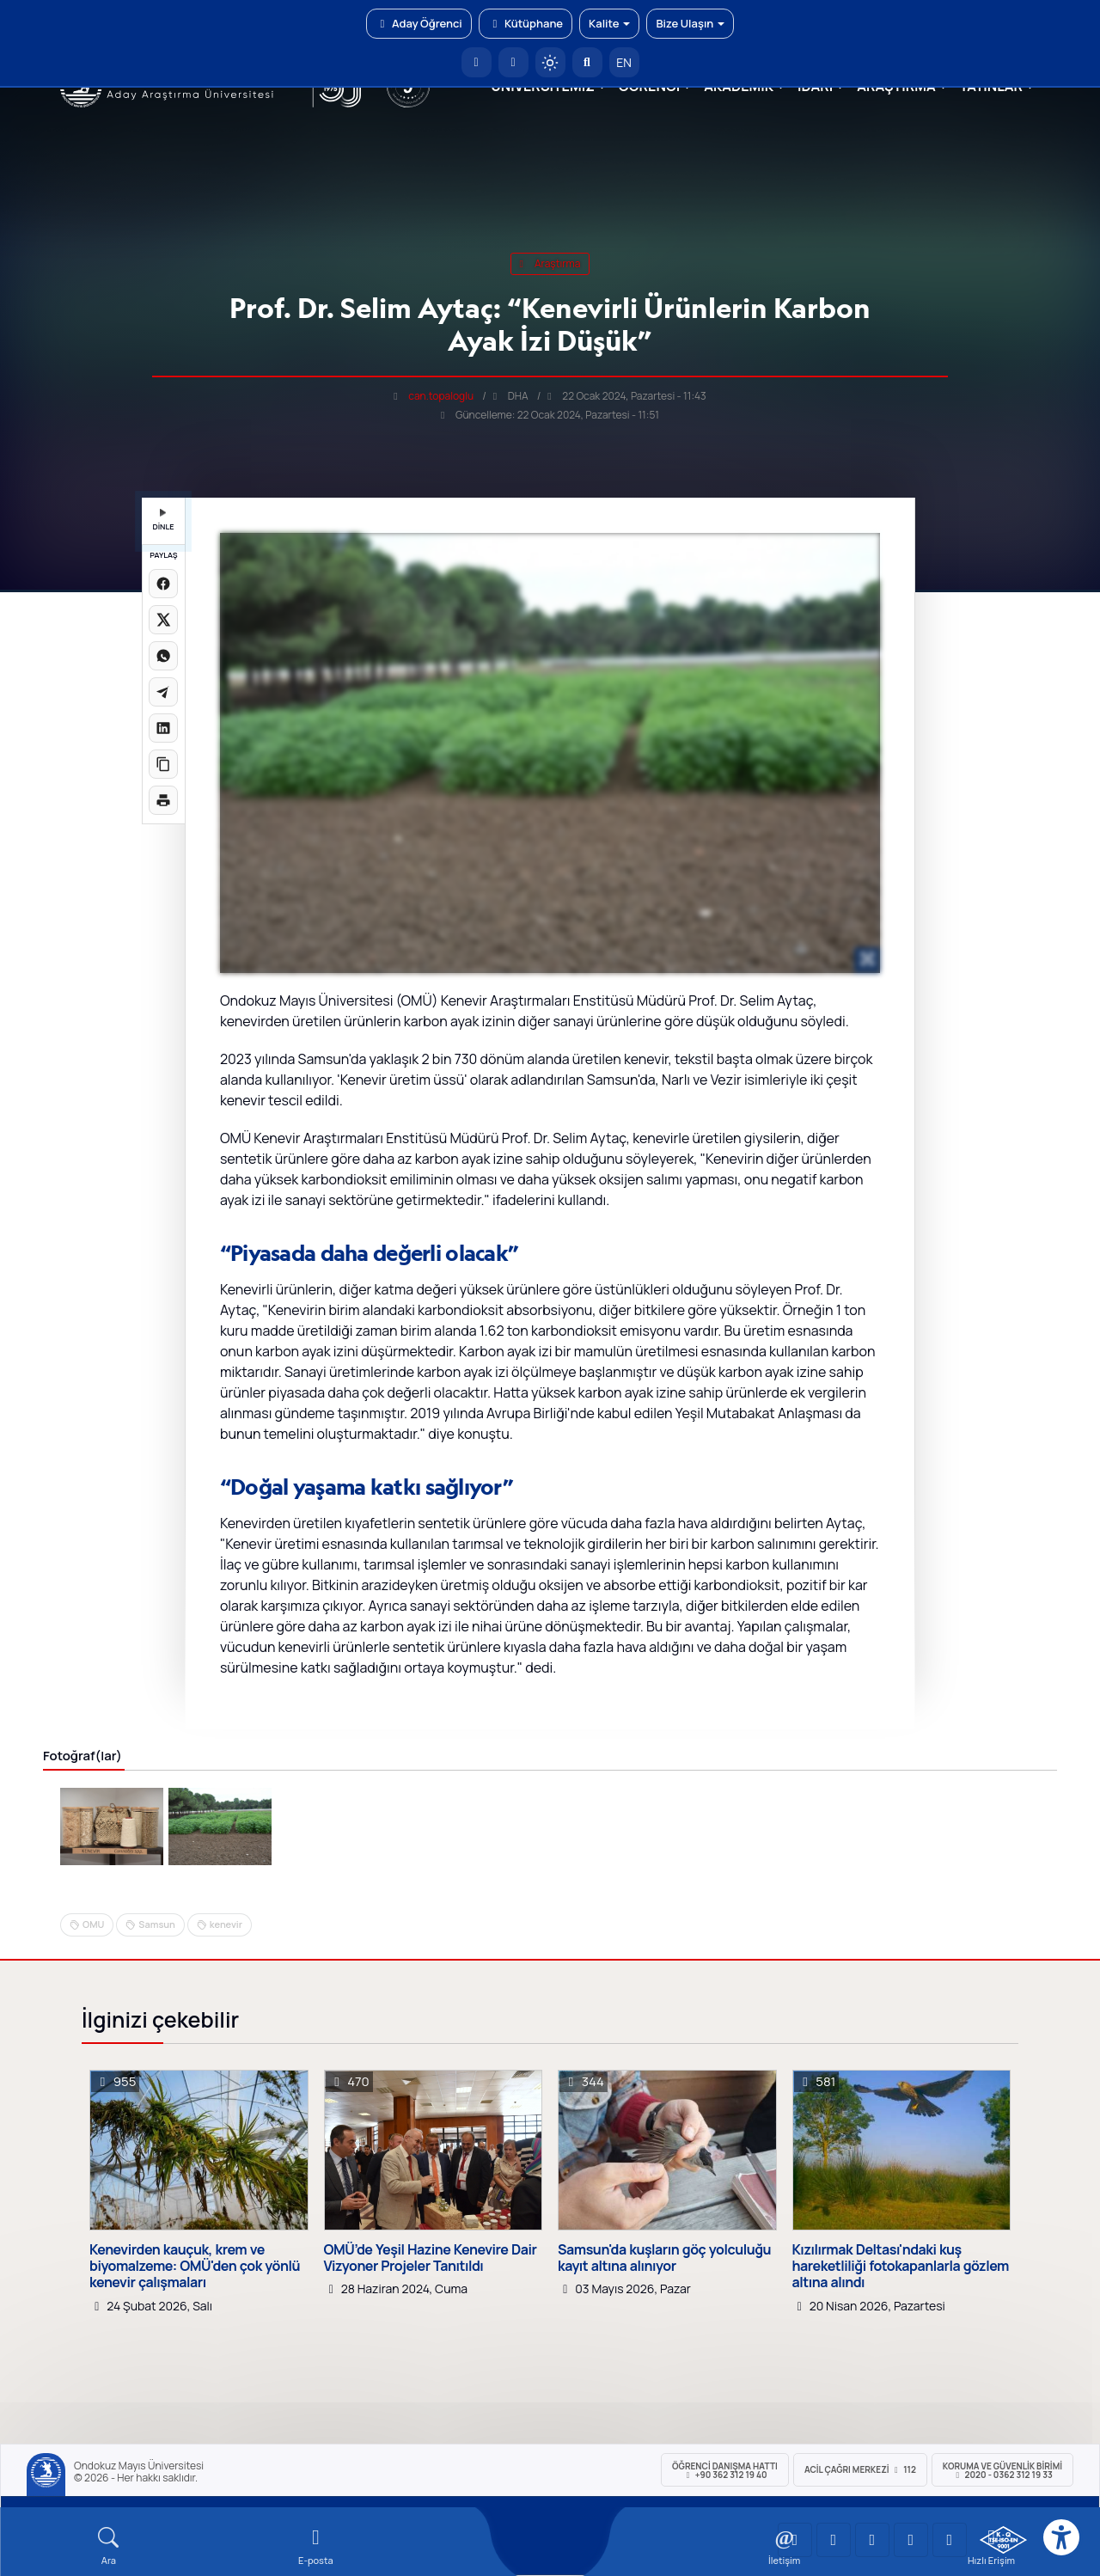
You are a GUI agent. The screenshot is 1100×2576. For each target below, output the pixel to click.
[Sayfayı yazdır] (163, 800)
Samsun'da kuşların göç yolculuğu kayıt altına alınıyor (664, 2258)
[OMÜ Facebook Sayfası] (949, 2540)
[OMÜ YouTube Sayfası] (795, 2540)
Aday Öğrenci (419, 23)
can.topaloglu (441, 396)
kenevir (226, 1924)
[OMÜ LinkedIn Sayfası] (833, 2540)
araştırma (550, 263)
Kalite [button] (609, 23)
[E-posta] (513, 62)
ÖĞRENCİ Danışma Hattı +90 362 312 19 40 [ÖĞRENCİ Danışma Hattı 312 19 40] (725, 2470)
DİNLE (163, 520)
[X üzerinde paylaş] (163, 619)
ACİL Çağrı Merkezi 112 (860, 2469)
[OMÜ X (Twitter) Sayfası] (911, 2540)
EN (624, 62)
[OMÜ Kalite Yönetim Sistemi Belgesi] (1003, 2540)
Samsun (156, 1924)
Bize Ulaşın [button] (690, 23)
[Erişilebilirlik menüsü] (1061, 2537)
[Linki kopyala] (163, 764)
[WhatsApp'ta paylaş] (163, 655)
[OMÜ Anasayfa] (476, 62)
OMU (93, 1924)
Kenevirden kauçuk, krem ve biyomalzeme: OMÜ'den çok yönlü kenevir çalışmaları (194, 2266)
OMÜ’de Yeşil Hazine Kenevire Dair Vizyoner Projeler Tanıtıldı (430, 2258)
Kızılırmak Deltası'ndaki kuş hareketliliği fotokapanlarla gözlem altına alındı (901, 2266)
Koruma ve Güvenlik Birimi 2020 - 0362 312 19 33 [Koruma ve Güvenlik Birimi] (1002, 2470)
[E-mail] (315, 2546)
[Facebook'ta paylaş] (163, 583)
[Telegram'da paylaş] (163, 692)
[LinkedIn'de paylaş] (163, 728)
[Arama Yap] (587, 62)
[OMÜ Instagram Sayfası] (872, 2540)
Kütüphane (525, 23)
